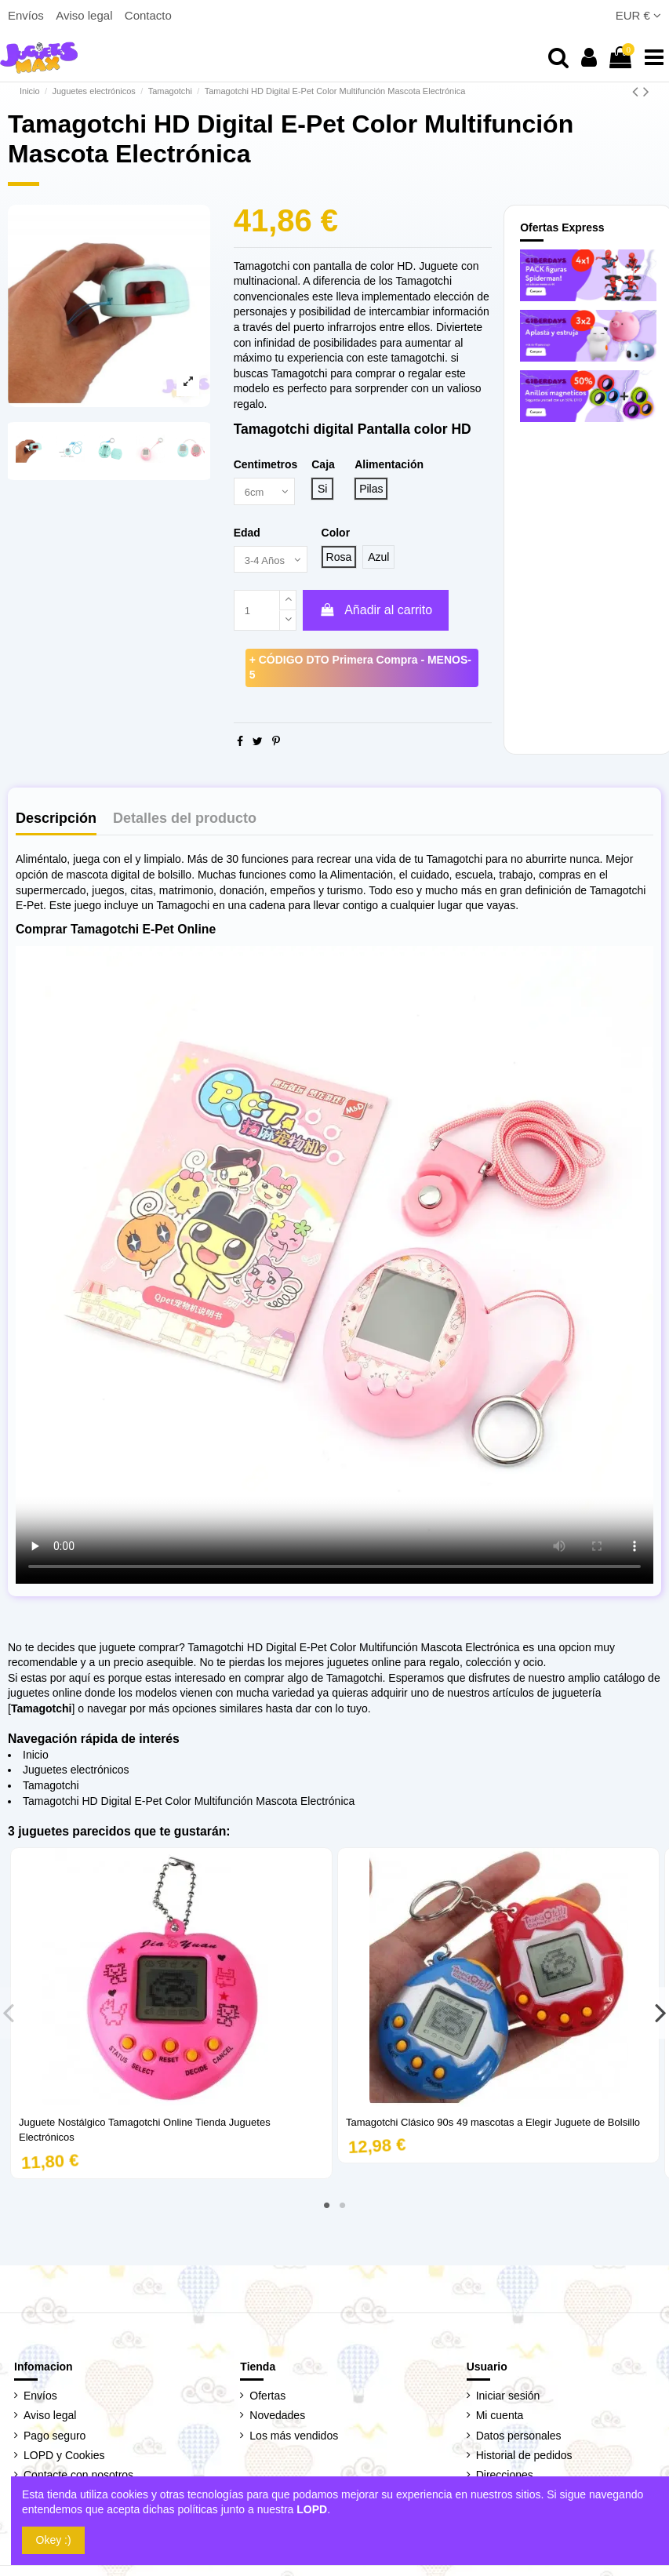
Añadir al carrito (375, 613)
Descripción (56, 820)
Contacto (148, 15)
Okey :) (53, 2540)
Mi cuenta (500, 2418)
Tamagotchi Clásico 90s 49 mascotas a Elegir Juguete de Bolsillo (493, 2124)
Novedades (277, 2418)
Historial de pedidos (524, 2457)
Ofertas (267, 2398)
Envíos (27, 15)
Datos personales (519, 2438)
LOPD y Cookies (64, 2457)
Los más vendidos (293, 2438)
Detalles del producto (184, 820)
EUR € (638, 15)
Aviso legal (85, 15)
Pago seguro (54, 2438)
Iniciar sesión (508, 2398)
